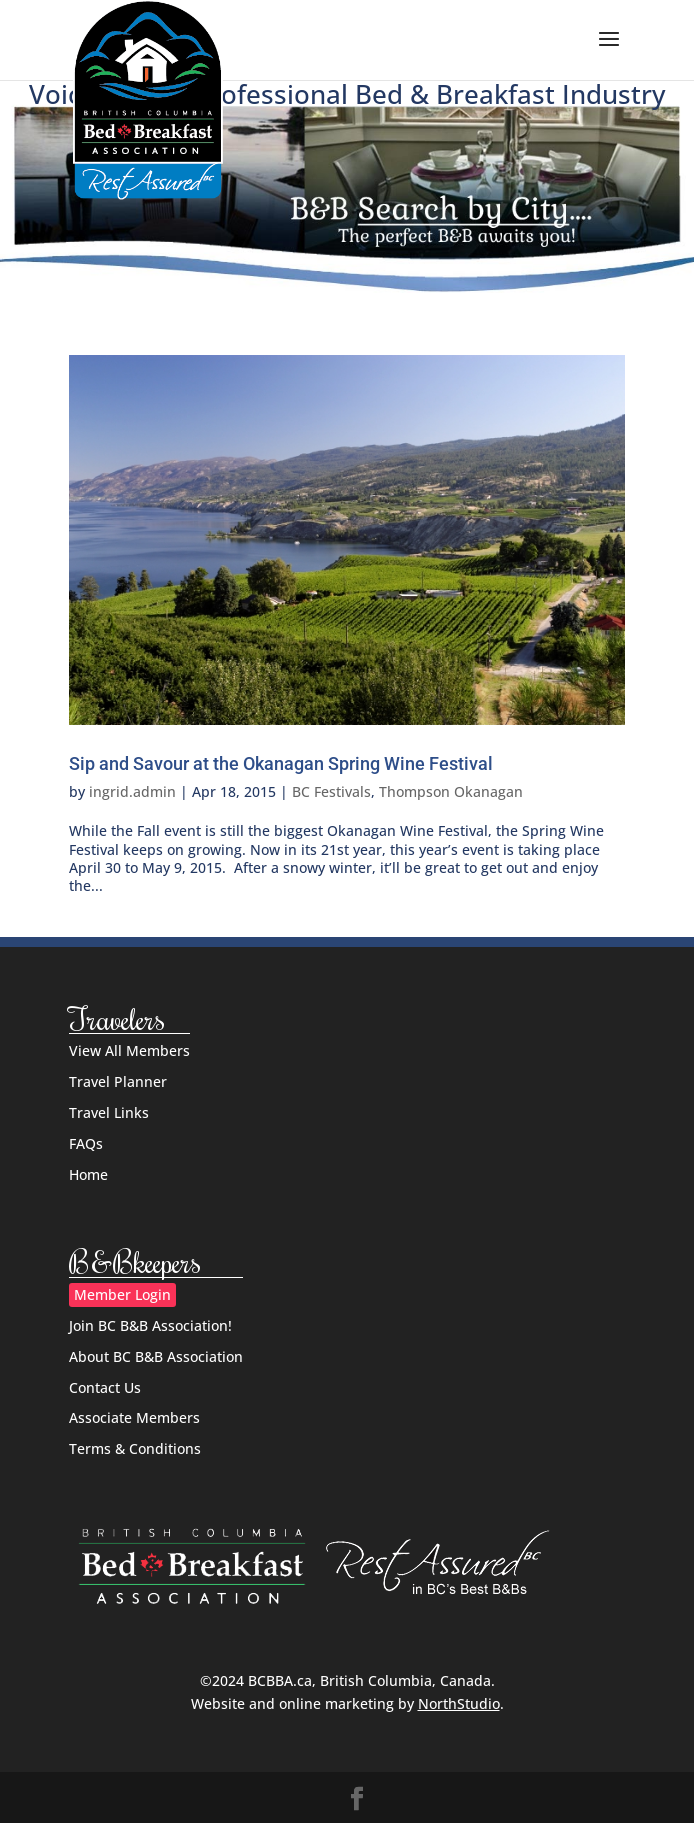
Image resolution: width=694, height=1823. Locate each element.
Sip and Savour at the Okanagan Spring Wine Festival (281, 763)
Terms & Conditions (135, 1448)
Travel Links (109, 1112)
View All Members (129, 1050)
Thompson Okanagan (451, 791)
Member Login (122, 1294)
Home (88, 1174)
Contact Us (105, 1387)
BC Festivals (331, 791)
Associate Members (134, 1417)
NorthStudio (459, 1703)
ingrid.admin (132, 791)
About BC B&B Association (156, 1356)
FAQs (86, 1143)
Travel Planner (118, 1081)
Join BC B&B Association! (150, 1325)
